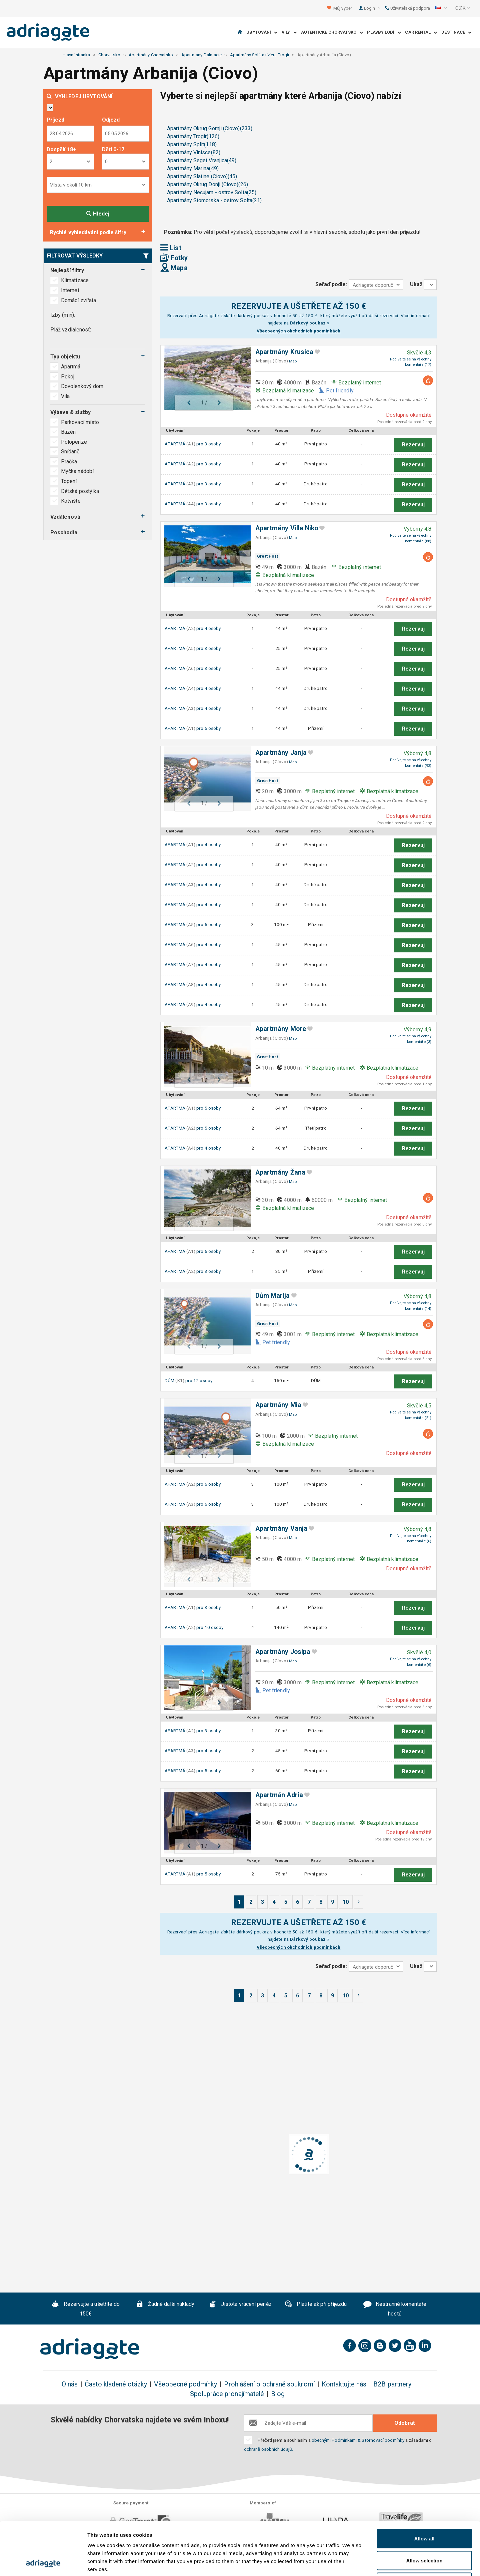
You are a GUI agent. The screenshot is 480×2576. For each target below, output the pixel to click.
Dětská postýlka (80, 491)
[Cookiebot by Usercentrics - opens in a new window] (43, 2563)
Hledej (97, 214)
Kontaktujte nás (344, 2384)
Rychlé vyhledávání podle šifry (88, 232)
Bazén (68, 432)
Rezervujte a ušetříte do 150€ (86, 2309)
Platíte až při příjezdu (315, 2305)
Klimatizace (75, 280)
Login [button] (372, 8)
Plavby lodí (384, 32)
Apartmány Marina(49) (193, 168)
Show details (349, 2563)
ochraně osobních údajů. (268, 2449)
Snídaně (70, 451)
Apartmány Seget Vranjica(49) (201, 160)
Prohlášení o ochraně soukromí (269, 2384)
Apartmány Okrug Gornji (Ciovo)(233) (209, 128)
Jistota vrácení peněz (240, 2305)
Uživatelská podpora (407, 8)
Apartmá (71, 366)
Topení (69, 481)
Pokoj (68, 376)
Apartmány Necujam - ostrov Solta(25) (211, 192)
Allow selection (424, 2510)
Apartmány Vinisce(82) (193, 152)
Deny (424, 2532)
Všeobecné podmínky (185, 2384)
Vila (66, 396)
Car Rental (421, 32)
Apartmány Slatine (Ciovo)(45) (202, 176)
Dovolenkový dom (83, 386)
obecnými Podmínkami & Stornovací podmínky (358, 2440)
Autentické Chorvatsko (332, 32)
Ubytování (261, 32)
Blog (277, 2394)
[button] (441, 8)
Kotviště (70, 501)
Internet (70, 290)
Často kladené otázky (116, 2384)
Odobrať (404, 2423)
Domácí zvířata (78, 300)
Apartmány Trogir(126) (193, 136)
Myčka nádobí (77, 471)
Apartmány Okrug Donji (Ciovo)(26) (207, 184)
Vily (289, 32)
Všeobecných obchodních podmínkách (299, 330)
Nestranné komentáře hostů (394, 2309)
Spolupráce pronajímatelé (227, 2394)
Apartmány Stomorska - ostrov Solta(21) (214, 200)
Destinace (456, 32)
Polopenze (74, 442)
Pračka (69, 461)
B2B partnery (392, 2384)
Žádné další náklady (165, 2305)
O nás (70, 2384)
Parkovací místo (80, 422)
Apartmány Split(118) (192, 144)
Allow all (424, 2488)
